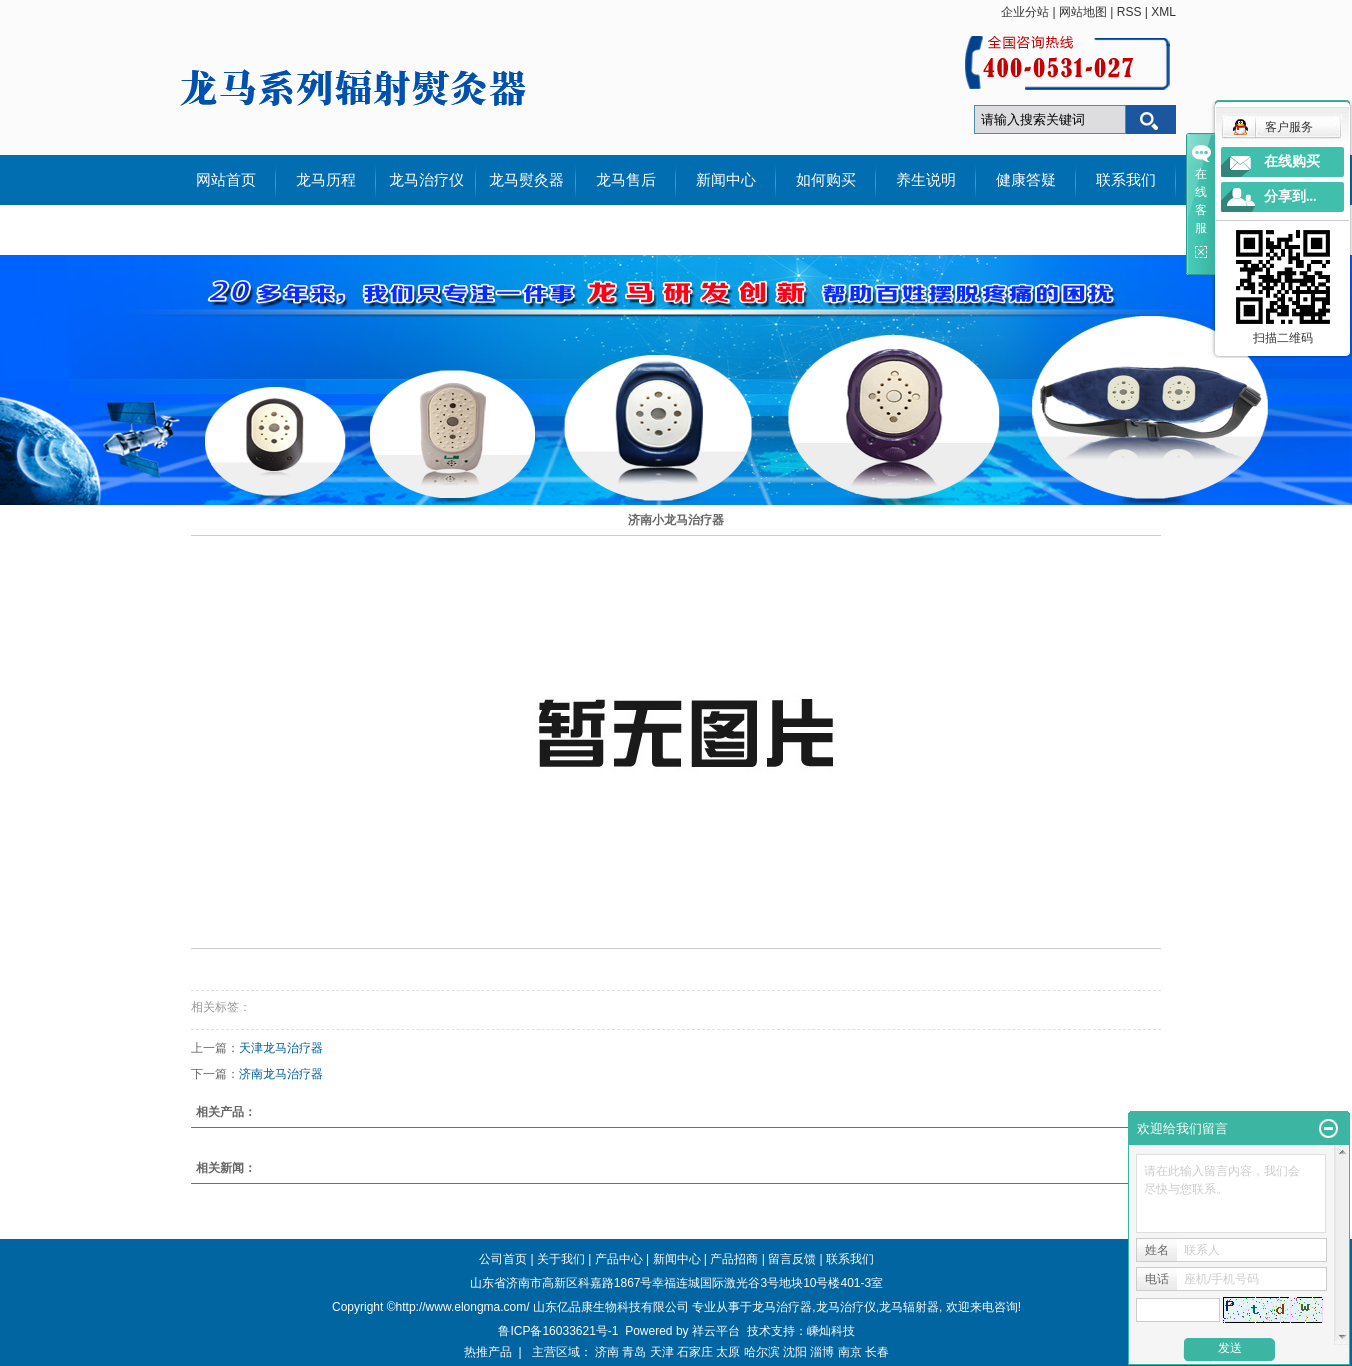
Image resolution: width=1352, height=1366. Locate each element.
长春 (877, 1352)
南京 (850, 1352)
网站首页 (226, 180)
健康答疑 (1026, 180)
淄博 (822, 1352)
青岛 (634, 1352)
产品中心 (619, 1259)
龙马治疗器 (782, 1307)
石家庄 (695, 1352)
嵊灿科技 (831, 1331)
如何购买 (826, 180)
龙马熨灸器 (526, 180)
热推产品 (488, 1352)
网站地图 (1083, 12)
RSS (1129, 12)
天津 (662, 1352)
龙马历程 (326, 180)
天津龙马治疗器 (281, 1048)
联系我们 (1126, 180)
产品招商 (734, 1259)
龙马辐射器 (909, 1307)
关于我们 (561, 1259)
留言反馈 (792, 1259)
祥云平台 (716, 1331)
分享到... (1290, 196)
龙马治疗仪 (426, 180)
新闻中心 (726, 180)
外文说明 (226, 230)
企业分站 (1025, 12)
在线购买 (1292, 161)
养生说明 (926, 180)
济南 (607, 1352)
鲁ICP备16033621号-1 (558, 1331)
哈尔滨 (762, 1352)
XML (1163, 12)
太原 (728, 1352)
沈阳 (795, 1352)
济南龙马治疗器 (281, 1074)
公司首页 (503, 1259)
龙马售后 (626, 180)
